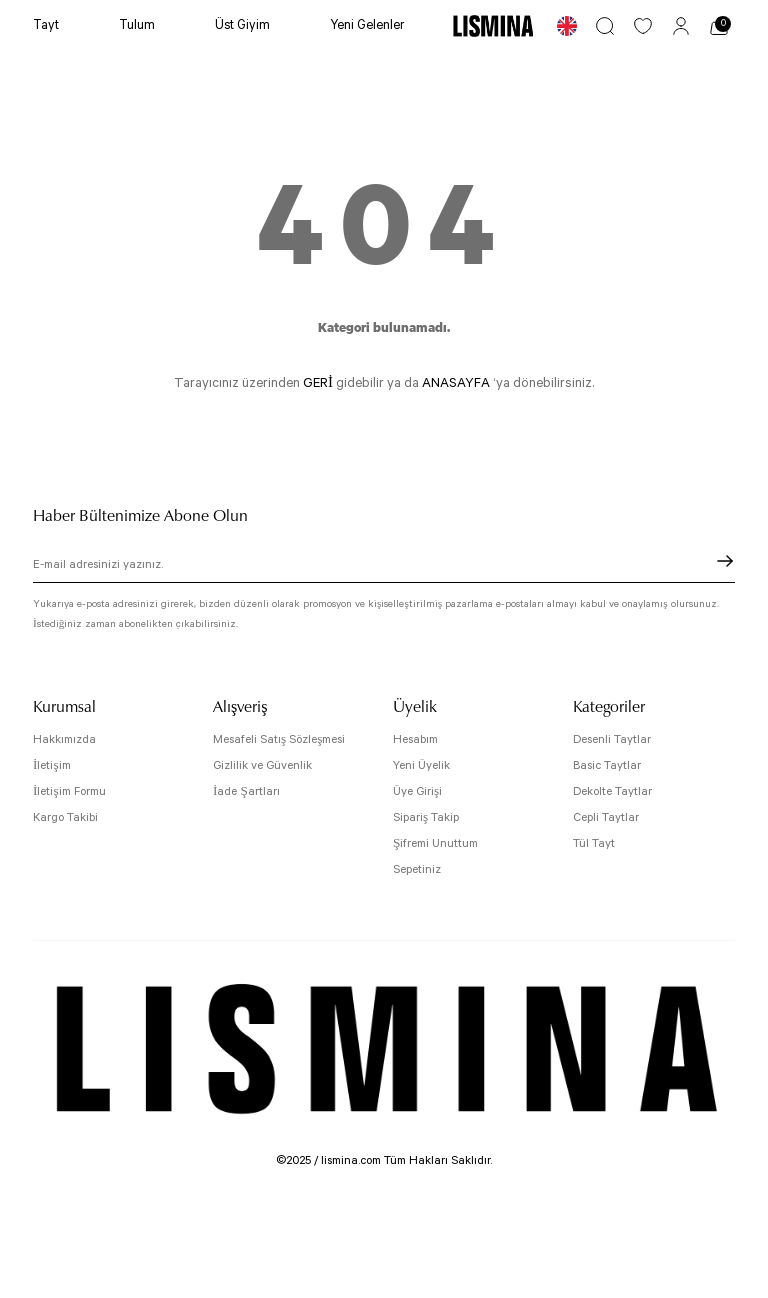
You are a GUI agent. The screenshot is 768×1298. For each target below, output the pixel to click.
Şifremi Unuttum (435, 843)
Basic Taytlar (607, 765)
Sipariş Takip (426, 817)
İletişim (52, 765)
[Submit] (725, 561)
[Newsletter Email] (384, 567)
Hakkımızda (64, 739)
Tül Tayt (594, 843)
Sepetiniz (417, 869)
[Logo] (493, 25)
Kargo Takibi (65, 817)
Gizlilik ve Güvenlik (262, 765)
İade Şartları (246, 791)
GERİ (318, 383)
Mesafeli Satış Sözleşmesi (279, 739)
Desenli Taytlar (612, 739)
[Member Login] (681, 26)
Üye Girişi (417, 791)
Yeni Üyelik (421, 765)
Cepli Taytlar (606, 817)
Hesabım (415, 739)
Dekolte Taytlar (612, 791)
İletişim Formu (69, 791)
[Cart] (719, 26)
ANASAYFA (456, 383)
